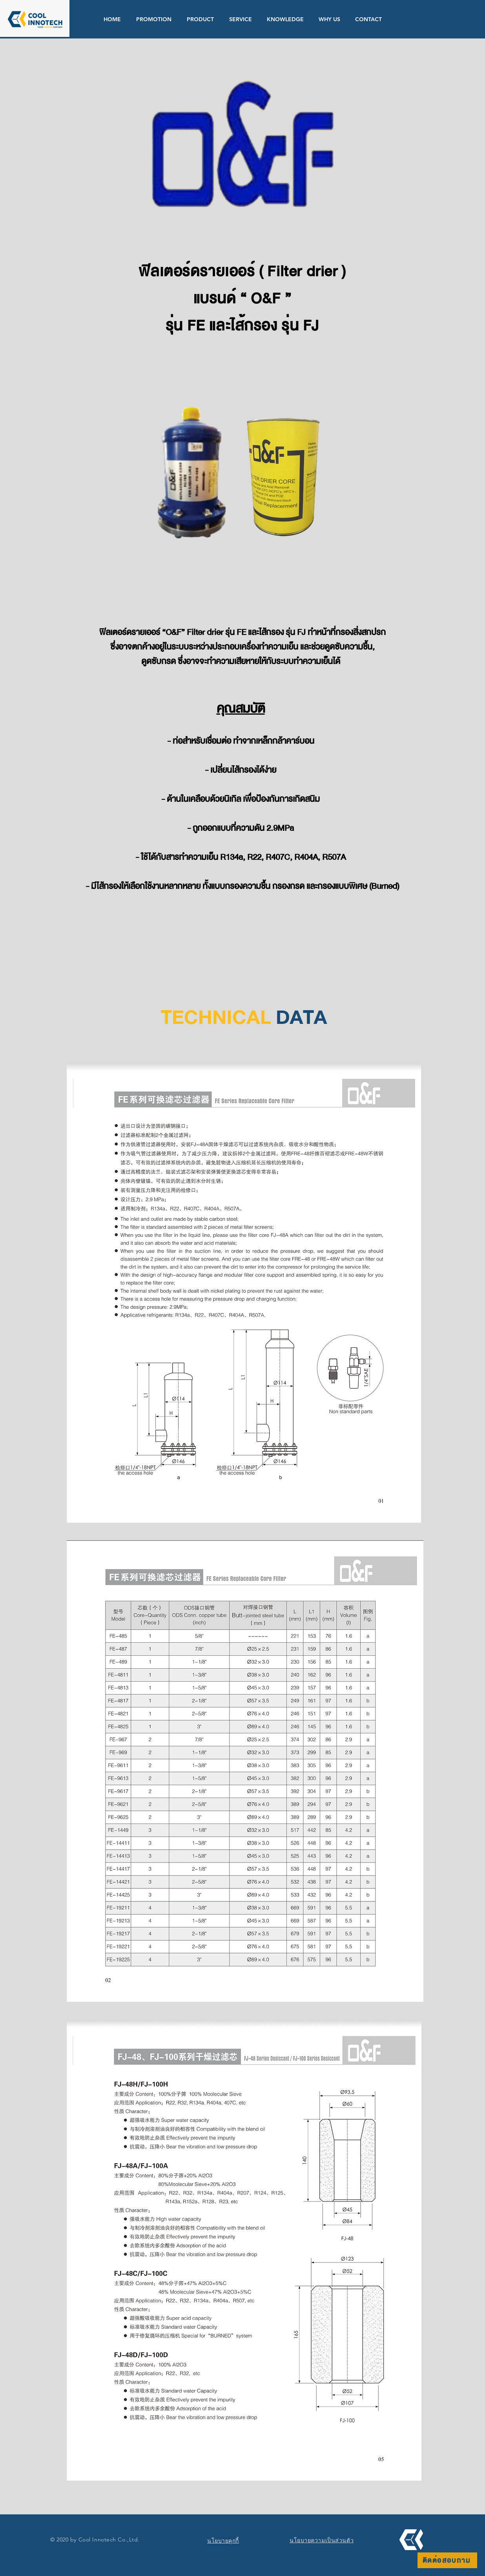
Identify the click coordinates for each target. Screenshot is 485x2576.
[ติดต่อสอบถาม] (447, 2560)
